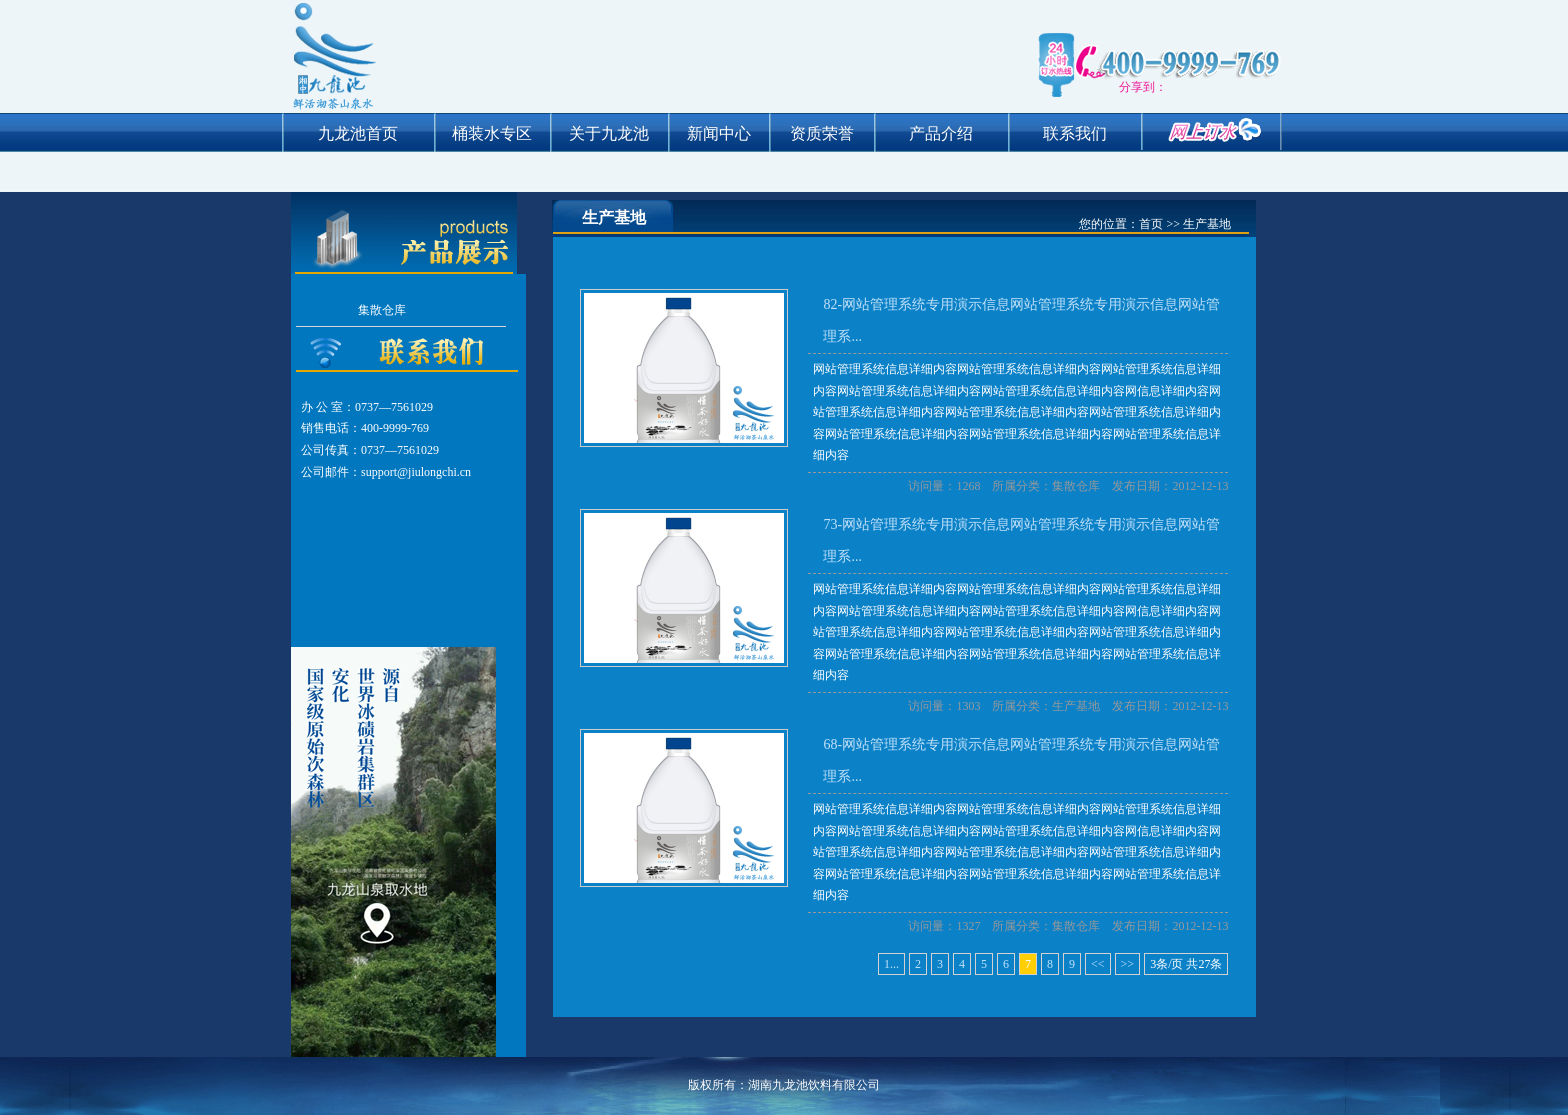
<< (1098, 964)
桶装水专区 (492, 133)
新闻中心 (719, 133)
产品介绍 (941, 133)
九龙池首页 (358, 133)
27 (1204, 964)
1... (891, 964)
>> (1128, 964)
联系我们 (1075, 133)
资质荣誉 (822, 133)
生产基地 (1076, 706)
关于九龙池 (609, 133)
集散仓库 (382, 310)
